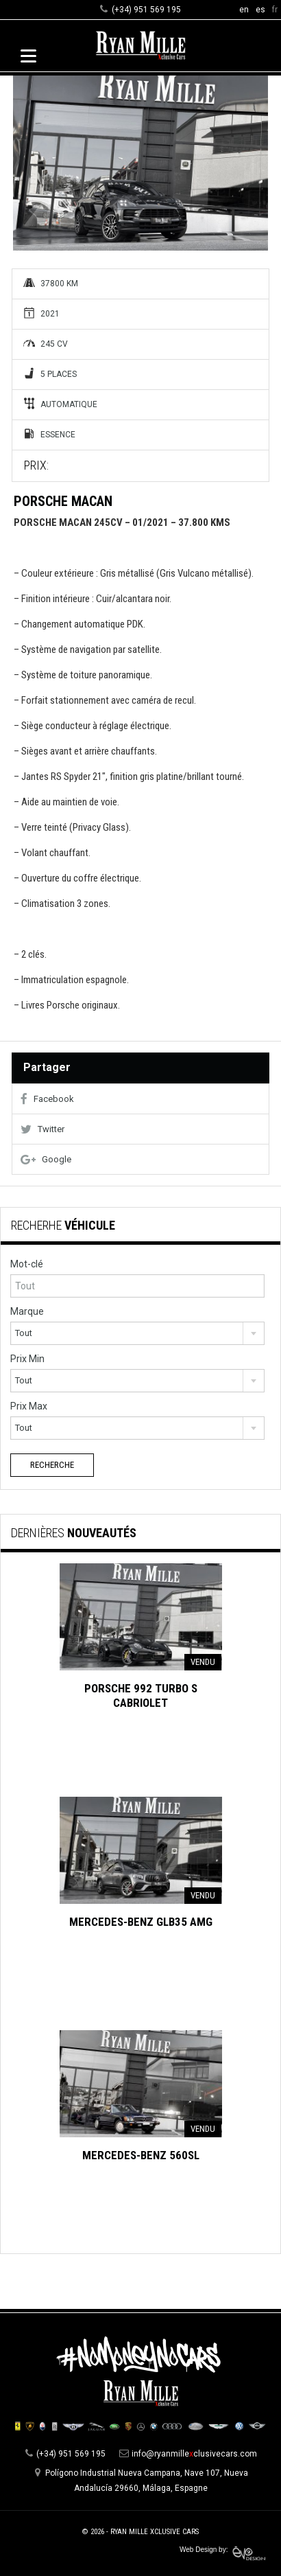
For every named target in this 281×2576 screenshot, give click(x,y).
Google (46, 1159)
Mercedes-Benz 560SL (140, 2155)
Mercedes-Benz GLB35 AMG (140, 1922)
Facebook (47, 1099)
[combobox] (137, 1333)
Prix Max (28, 1406)
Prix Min (27, 1358)
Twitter (42, 1129)
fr (275, 9)
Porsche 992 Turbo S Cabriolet (140, 1695)
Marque (27, 1311)
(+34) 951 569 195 (146, 9)
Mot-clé (26, 1263)
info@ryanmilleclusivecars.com (194, 2454)
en (244, 9)
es (260, 9)
